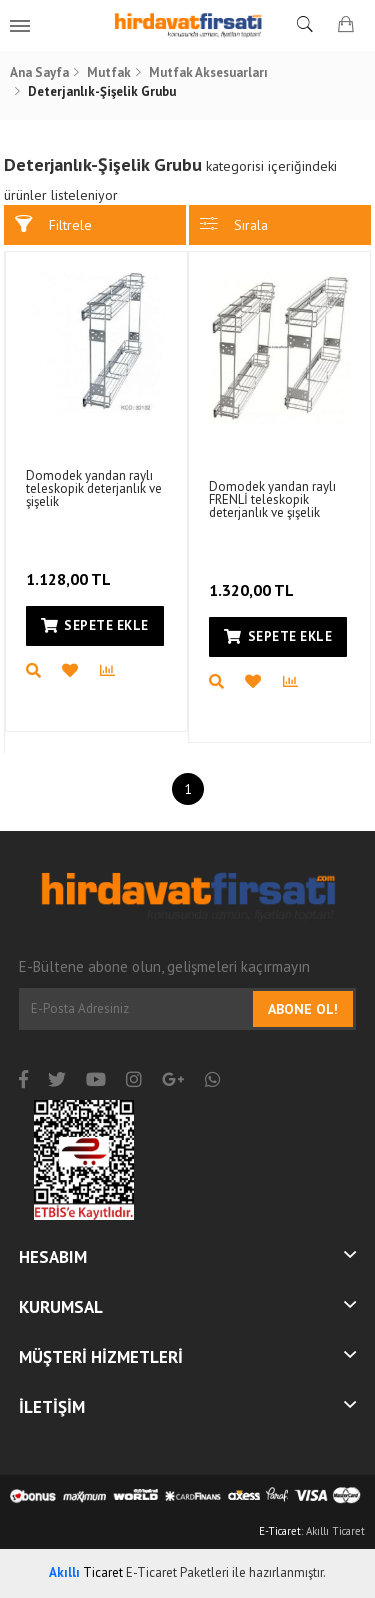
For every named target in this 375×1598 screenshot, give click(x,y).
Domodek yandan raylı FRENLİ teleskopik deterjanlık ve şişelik (272, 499)
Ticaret (86, 1572)
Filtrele (53, 224)
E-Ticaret (280, 1531)
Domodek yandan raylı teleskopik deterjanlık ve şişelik (94, 488)
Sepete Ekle (95, 625)
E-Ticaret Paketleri (177, 1572)
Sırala (234, 224)
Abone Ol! (303, 1009)
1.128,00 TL (70, 566)
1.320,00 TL (253, 577)
